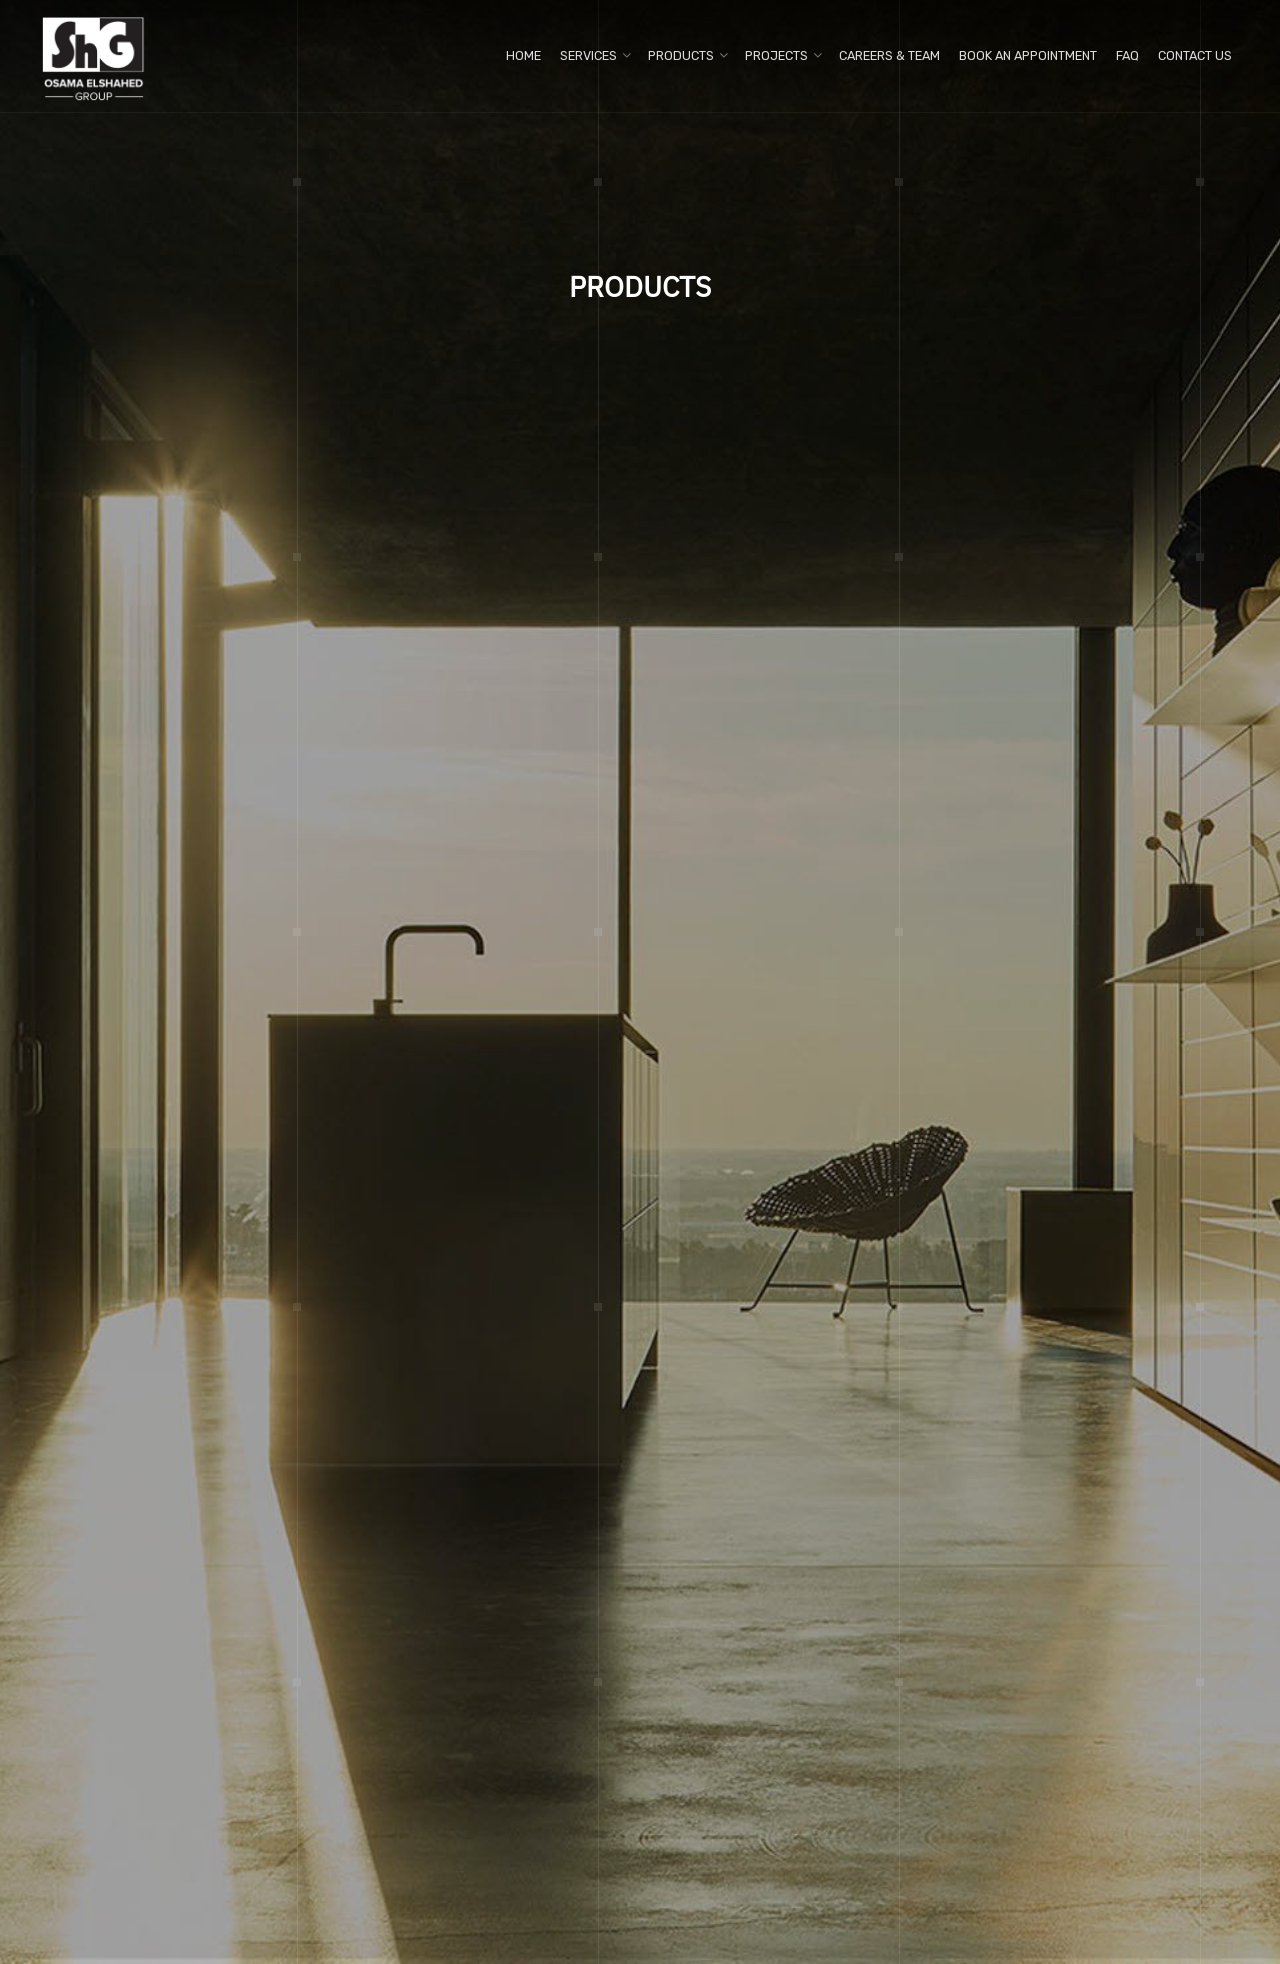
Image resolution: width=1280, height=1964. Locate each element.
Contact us (1195, 55)
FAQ (1127, 55)
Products (681, 55)
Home (523, 55)
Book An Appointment (1028, 55)
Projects (776, 55)
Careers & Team (889, 55)
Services (588, 55)
